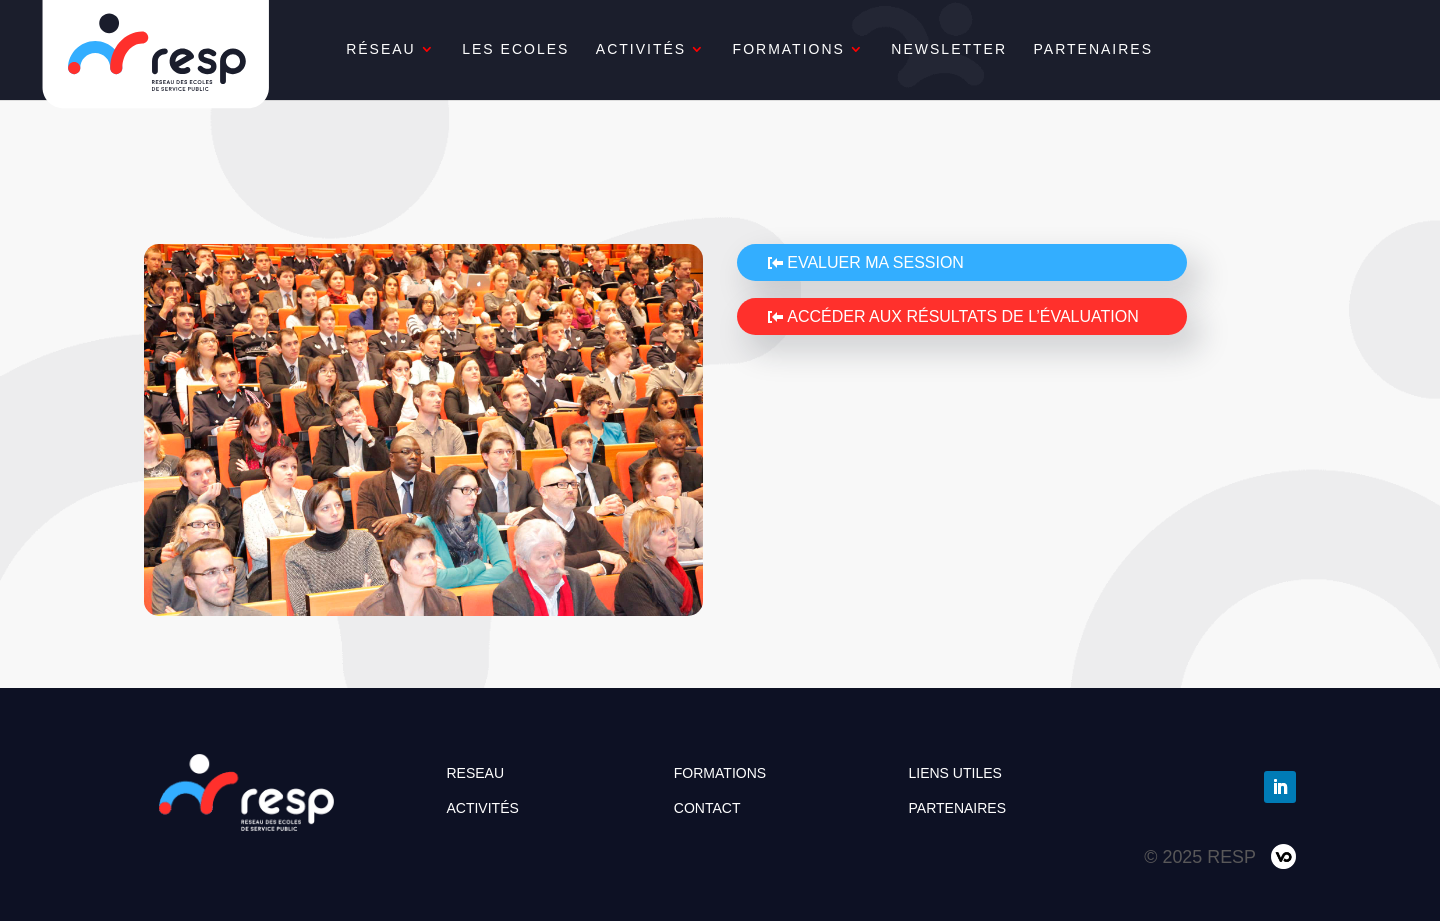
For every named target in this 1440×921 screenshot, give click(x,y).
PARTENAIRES (1141, 49)
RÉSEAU (428, 49)
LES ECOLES (562, 49)
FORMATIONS (836, 49)
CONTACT (707, 808)
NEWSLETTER (997, 49)
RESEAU (475, 773)
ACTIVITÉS (688, 49)
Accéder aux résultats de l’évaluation (963, 316)
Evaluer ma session (875, 262)
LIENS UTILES (955, 773)
